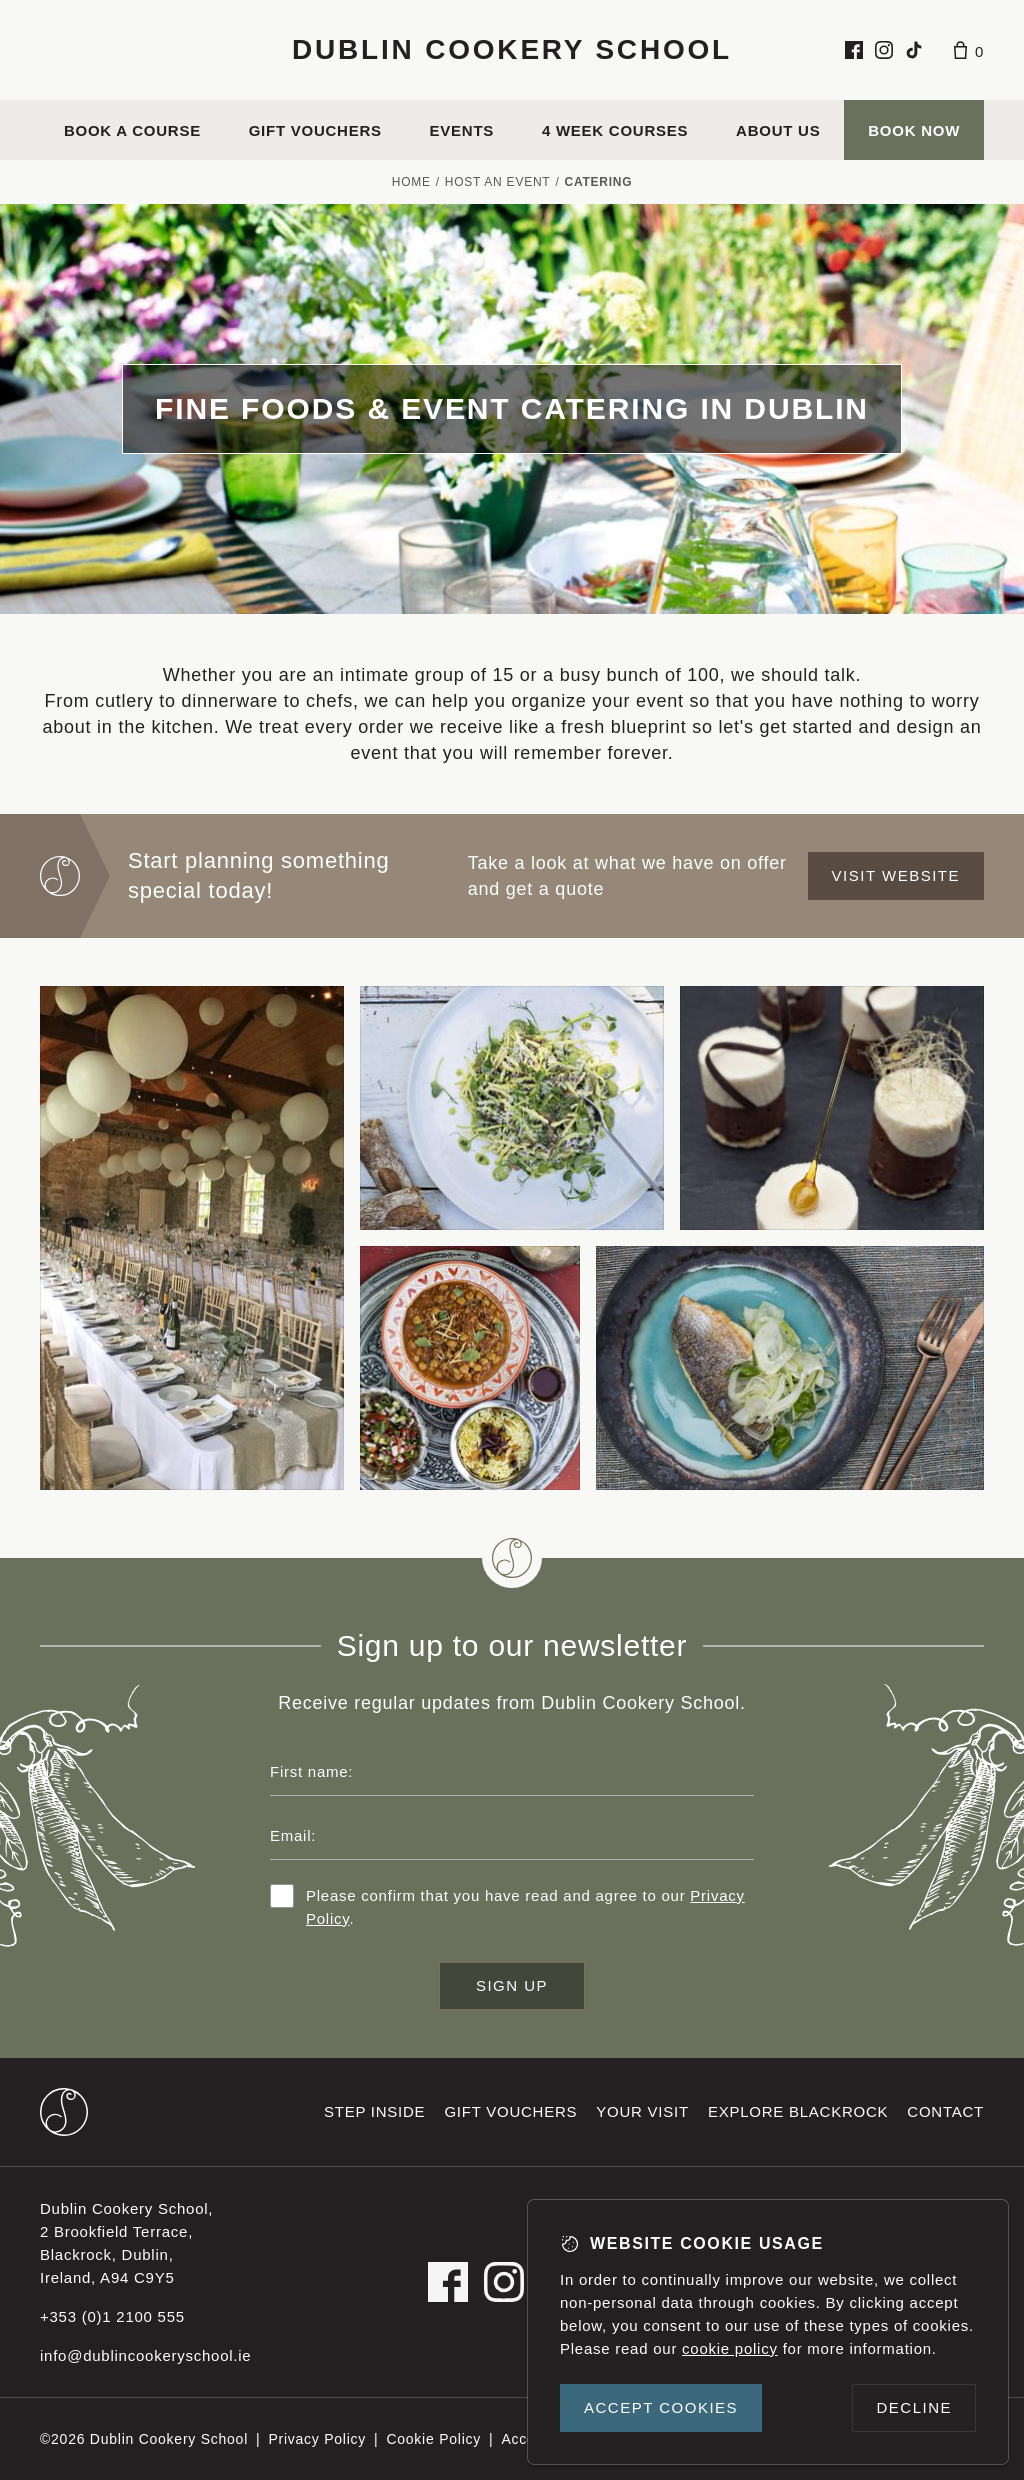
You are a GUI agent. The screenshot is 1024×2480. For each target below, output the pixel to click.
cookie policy (730, 2348)
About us (778, 130)
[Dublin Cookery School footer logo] (64, 2112)
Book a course (132, 130)
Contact (945, 2111)
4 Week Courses (615, 130)
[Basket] (969, 50)
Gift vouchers (315, 130)
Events (462, 130)
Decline (914, 2407)
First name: (311, 1771)
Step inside (374, 2111)
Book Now (914, 130)
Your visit (642, 2111)
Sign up (512, 1985)
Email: (293, 1835)
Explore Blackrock (798, 2111)
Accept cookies (661, 2407)
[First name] (512, 1772)
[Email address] (512, 1836)
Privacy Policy (317, 2439)
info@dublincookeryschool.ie (145, 2355)
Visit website (896, 875)
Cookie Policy (433, 2439)
